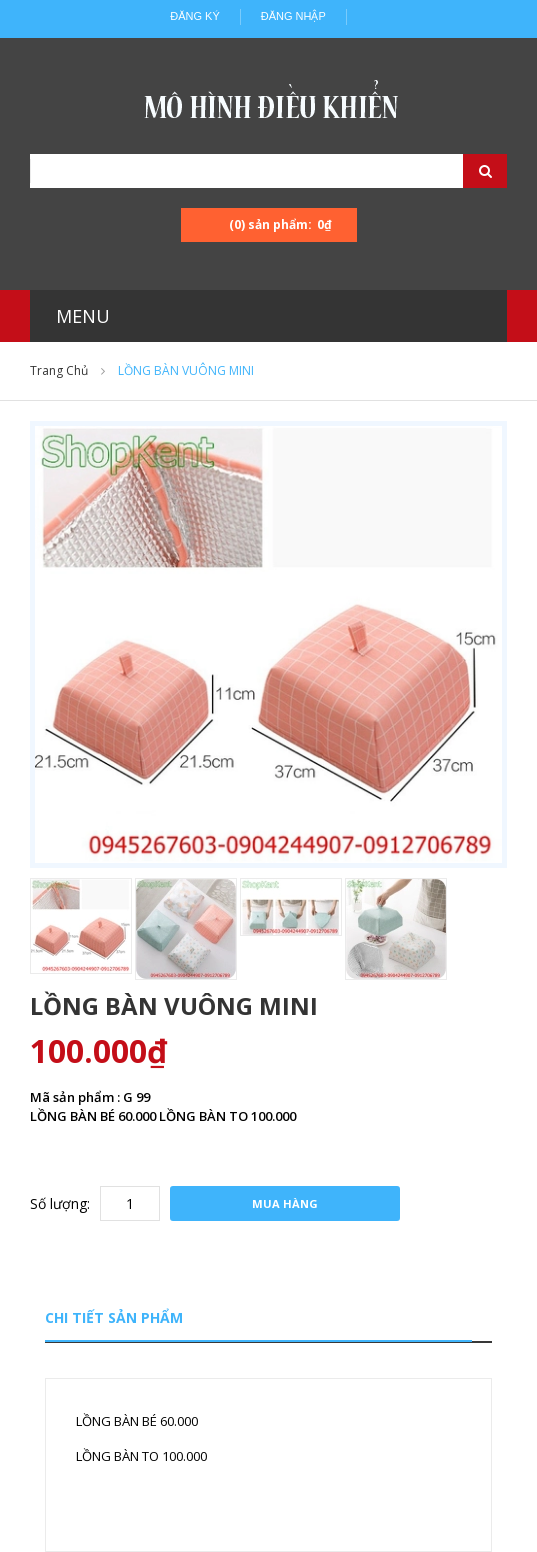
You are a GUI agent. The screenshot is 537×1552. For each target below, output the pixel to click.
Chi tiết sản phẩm (114, 1317)
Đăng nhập (293, 16)
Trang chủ (59, 370)
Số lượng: (60, 1203)
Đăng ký (195, 16)
